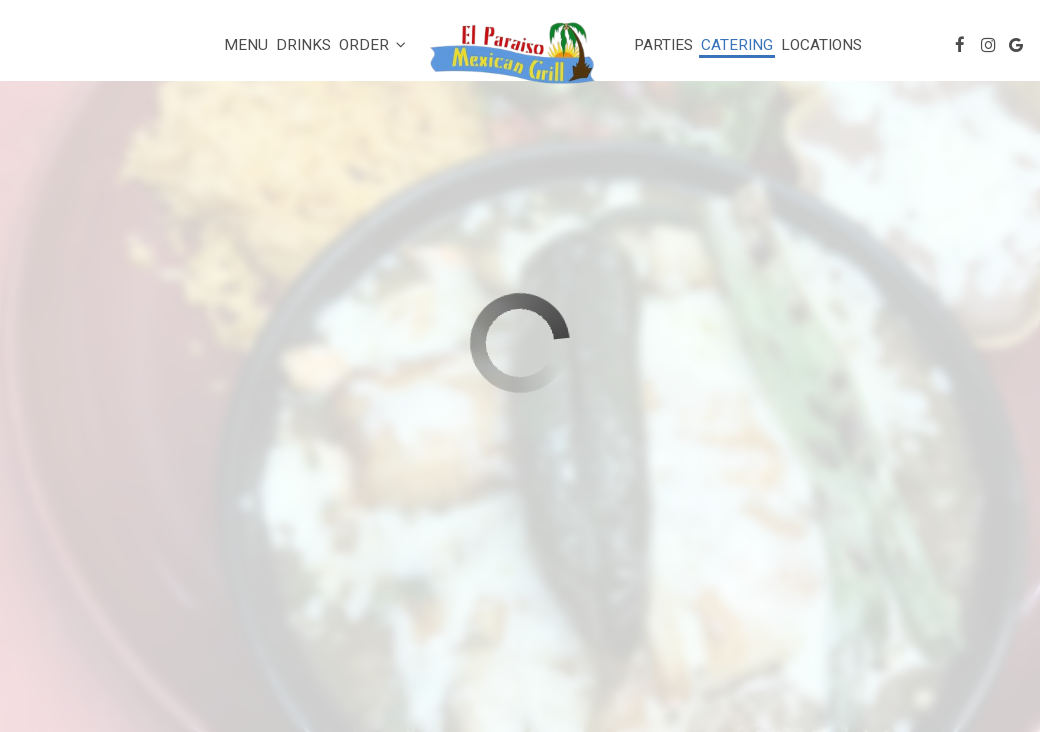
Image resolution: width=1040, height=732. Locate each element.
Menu (246, 45)
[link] (520, 57)
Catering (737, 45)
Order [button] (372, 45)
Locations (821, 45)
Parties (663, 45)
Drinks (303, 45)
